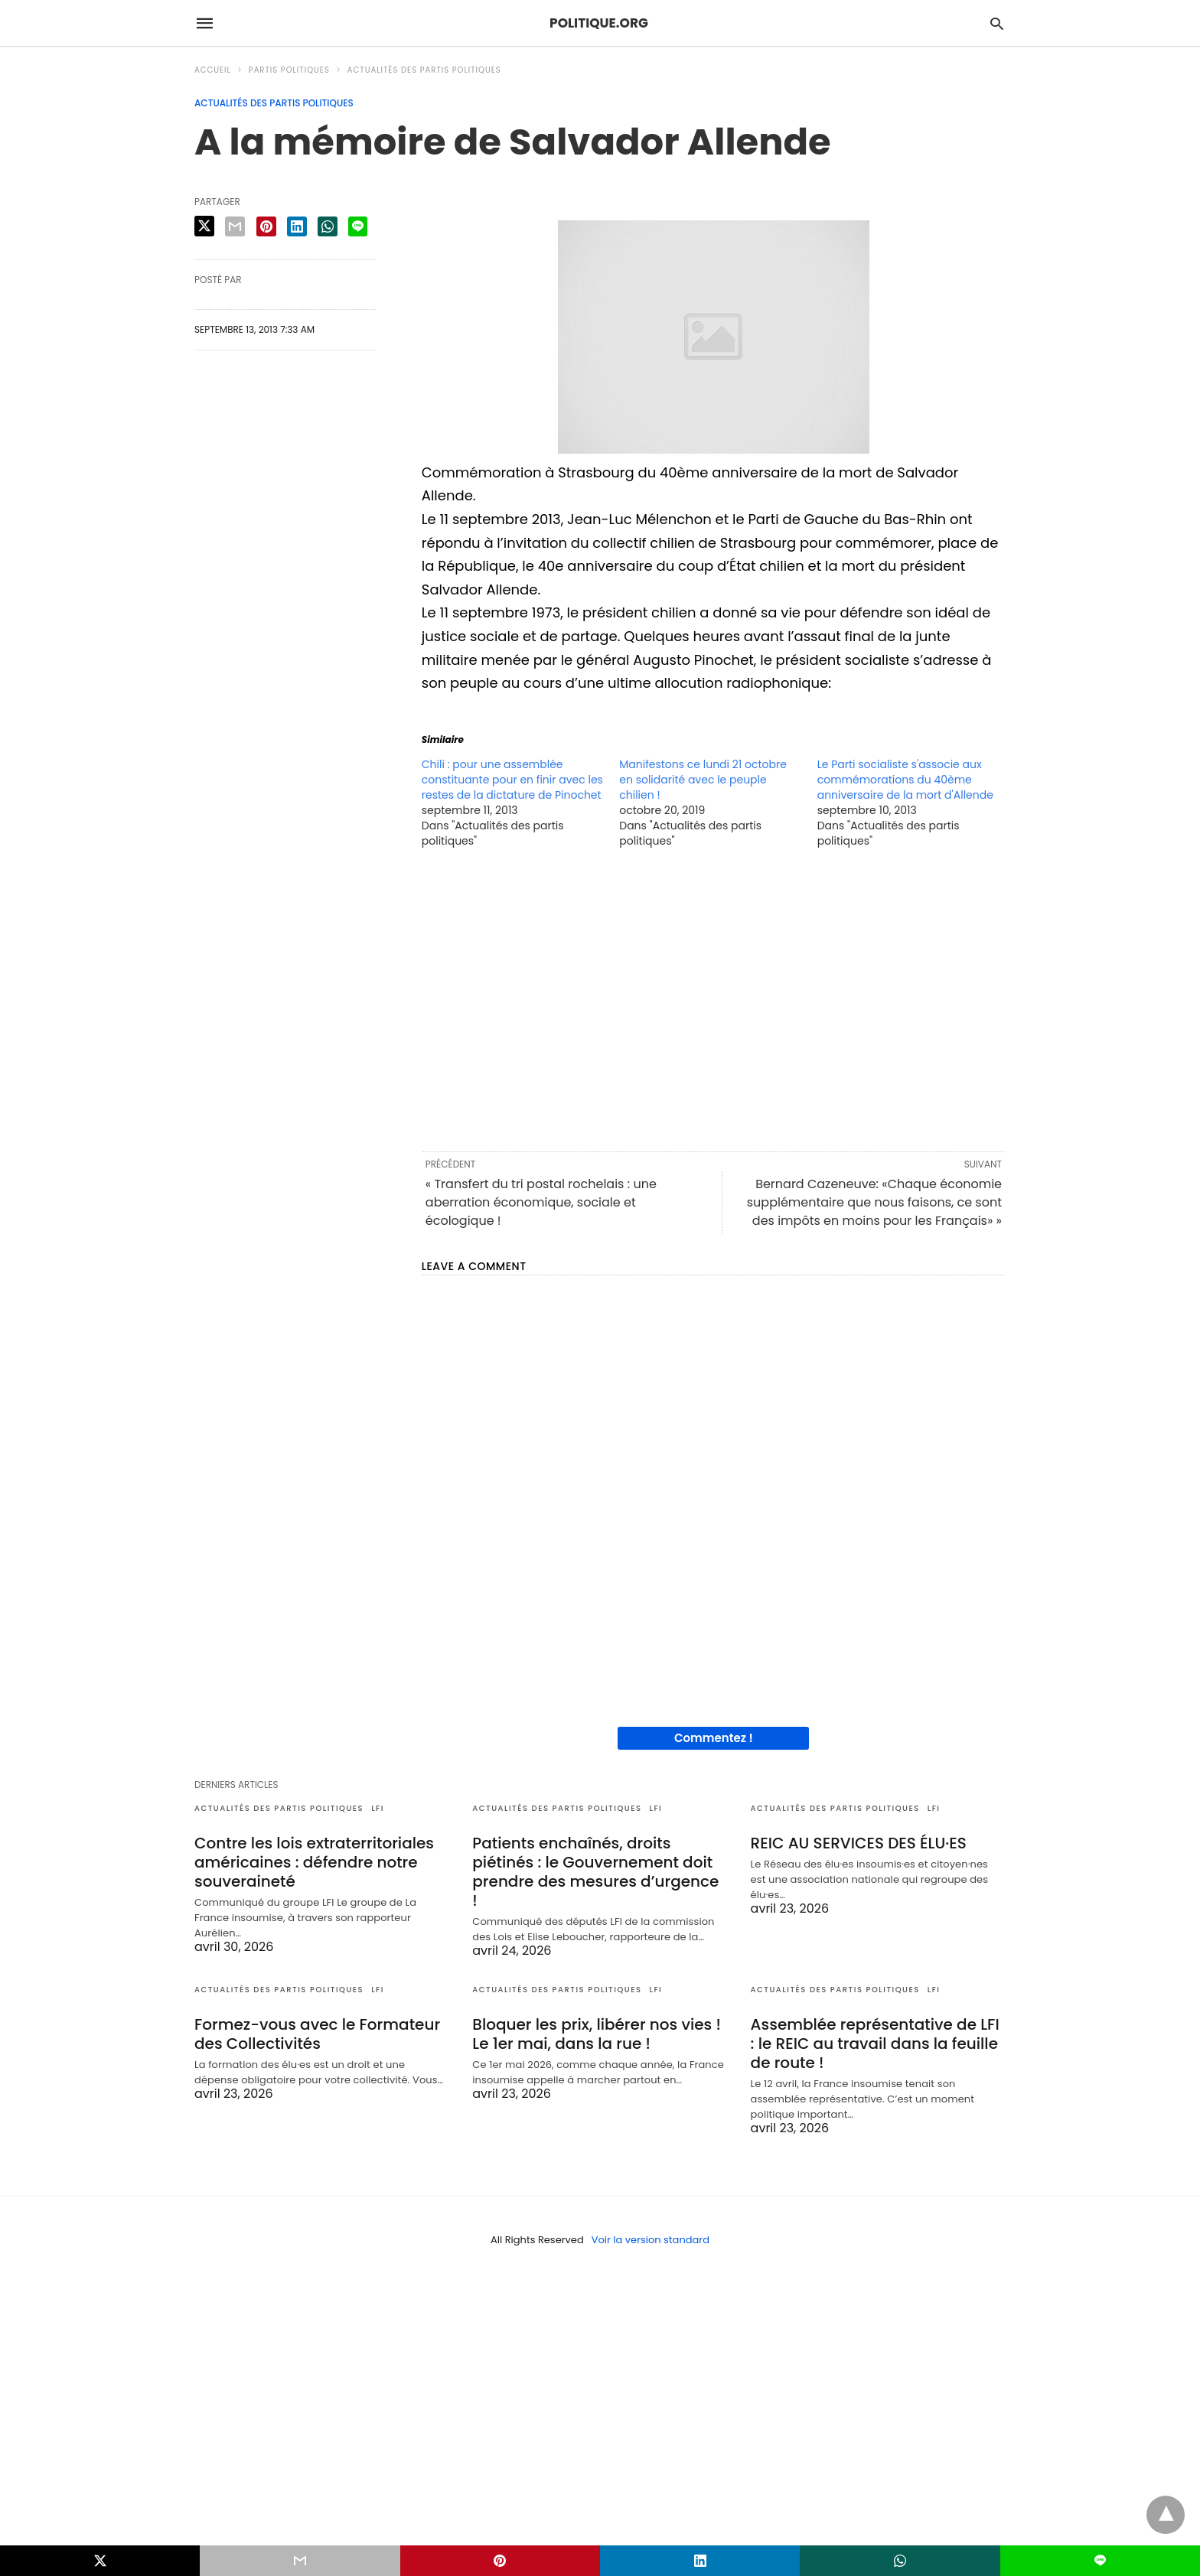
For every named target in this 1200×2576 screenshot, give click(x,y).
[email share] (235, 226)
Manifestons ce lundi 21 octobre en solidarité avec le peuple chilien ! (703, 780)
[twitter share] (204, 226)
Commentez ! (713, 1738)
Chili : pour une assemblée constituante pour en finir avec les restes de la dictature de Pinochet (512, 780)
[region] (714, 998)
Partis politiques (289, 70)
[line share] (357, 226)
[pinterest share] (266, 226)
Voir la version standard (650, 2239)
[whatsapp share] (328, 226)
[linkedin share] (297, 226)
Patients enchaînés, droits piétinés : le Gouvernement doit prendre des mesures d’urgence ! (595, 1871)
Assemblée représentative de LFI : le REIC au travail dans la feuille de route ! (875, 2043)
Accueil (212, 70)
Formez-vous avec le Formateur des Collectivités (317, 2034)
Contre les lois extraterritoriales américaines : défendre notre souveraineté (314, 1862)
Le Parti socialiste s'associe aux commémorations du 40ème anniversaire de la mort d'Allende (905, 780)
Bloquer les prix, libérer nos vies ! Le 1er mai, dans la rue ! (596, 2034)
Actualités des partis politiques (424, 70)
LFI (377, 1808)
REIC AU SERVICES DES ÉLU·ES (859, 1843)
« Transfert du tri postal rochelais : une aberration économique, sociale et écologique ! (541, 1202)
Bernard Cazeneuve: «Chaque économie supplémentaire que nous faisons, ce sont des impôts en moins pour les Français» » (874, 1202)
